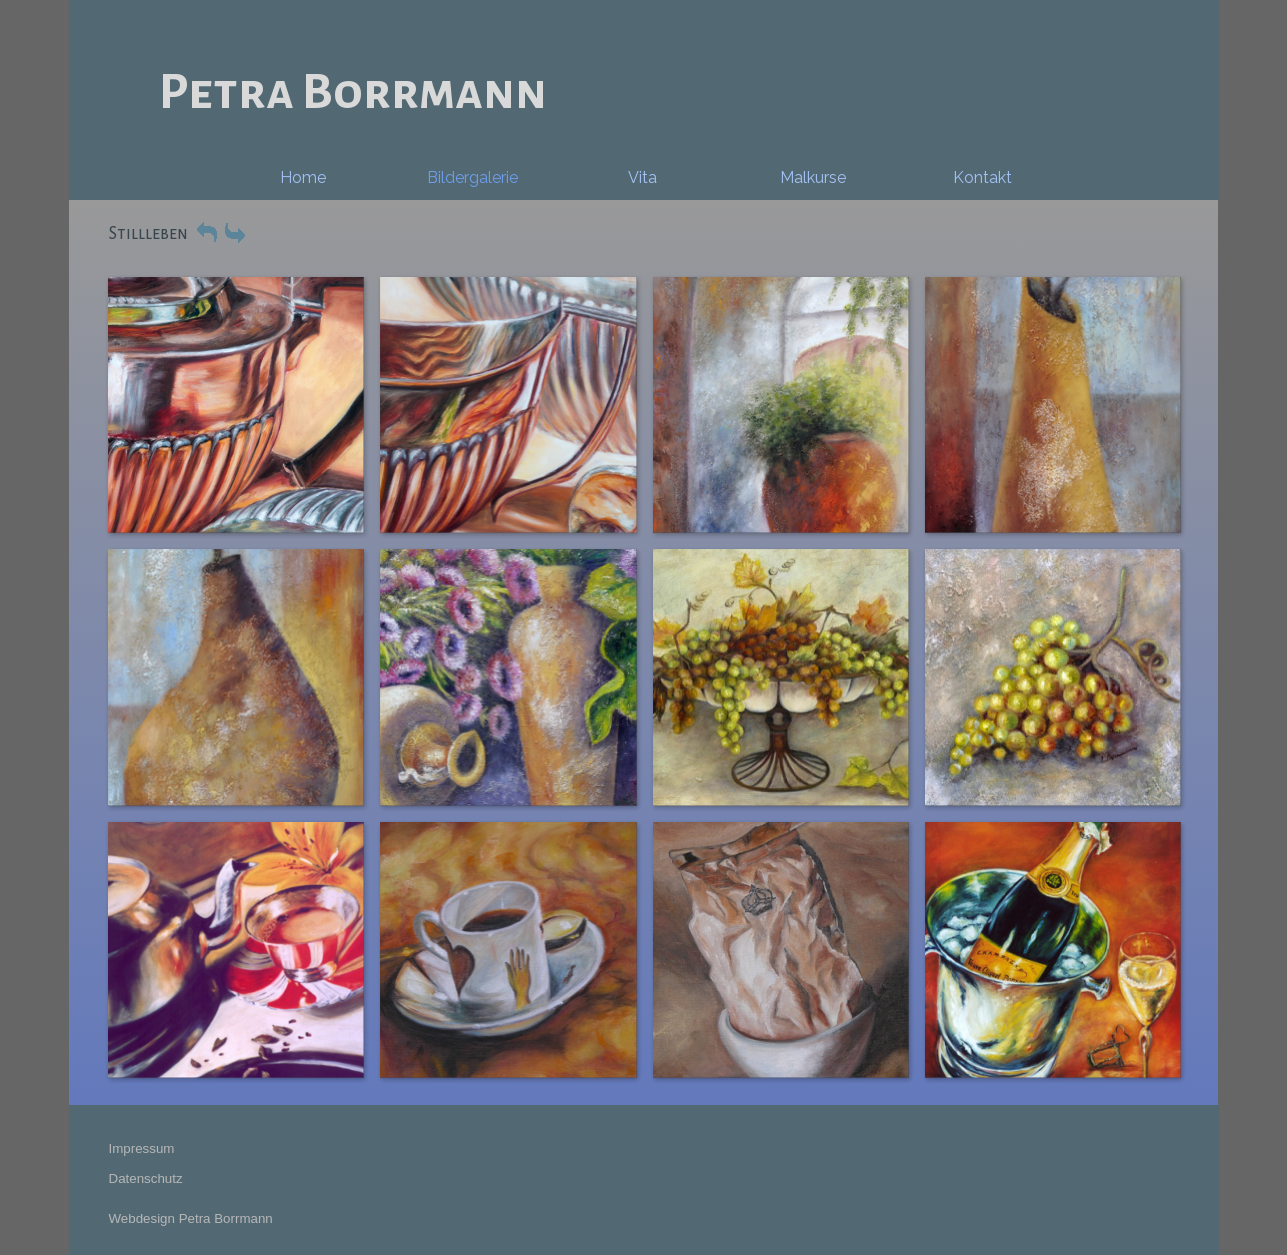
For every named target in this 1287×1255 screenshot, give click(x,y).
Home (303, 177)
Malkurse (813, 177)
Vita (642, 177)
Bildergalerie (472, 177)
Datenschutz (146, 1178)
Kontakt (982, 177)
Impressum (142, 1148)
